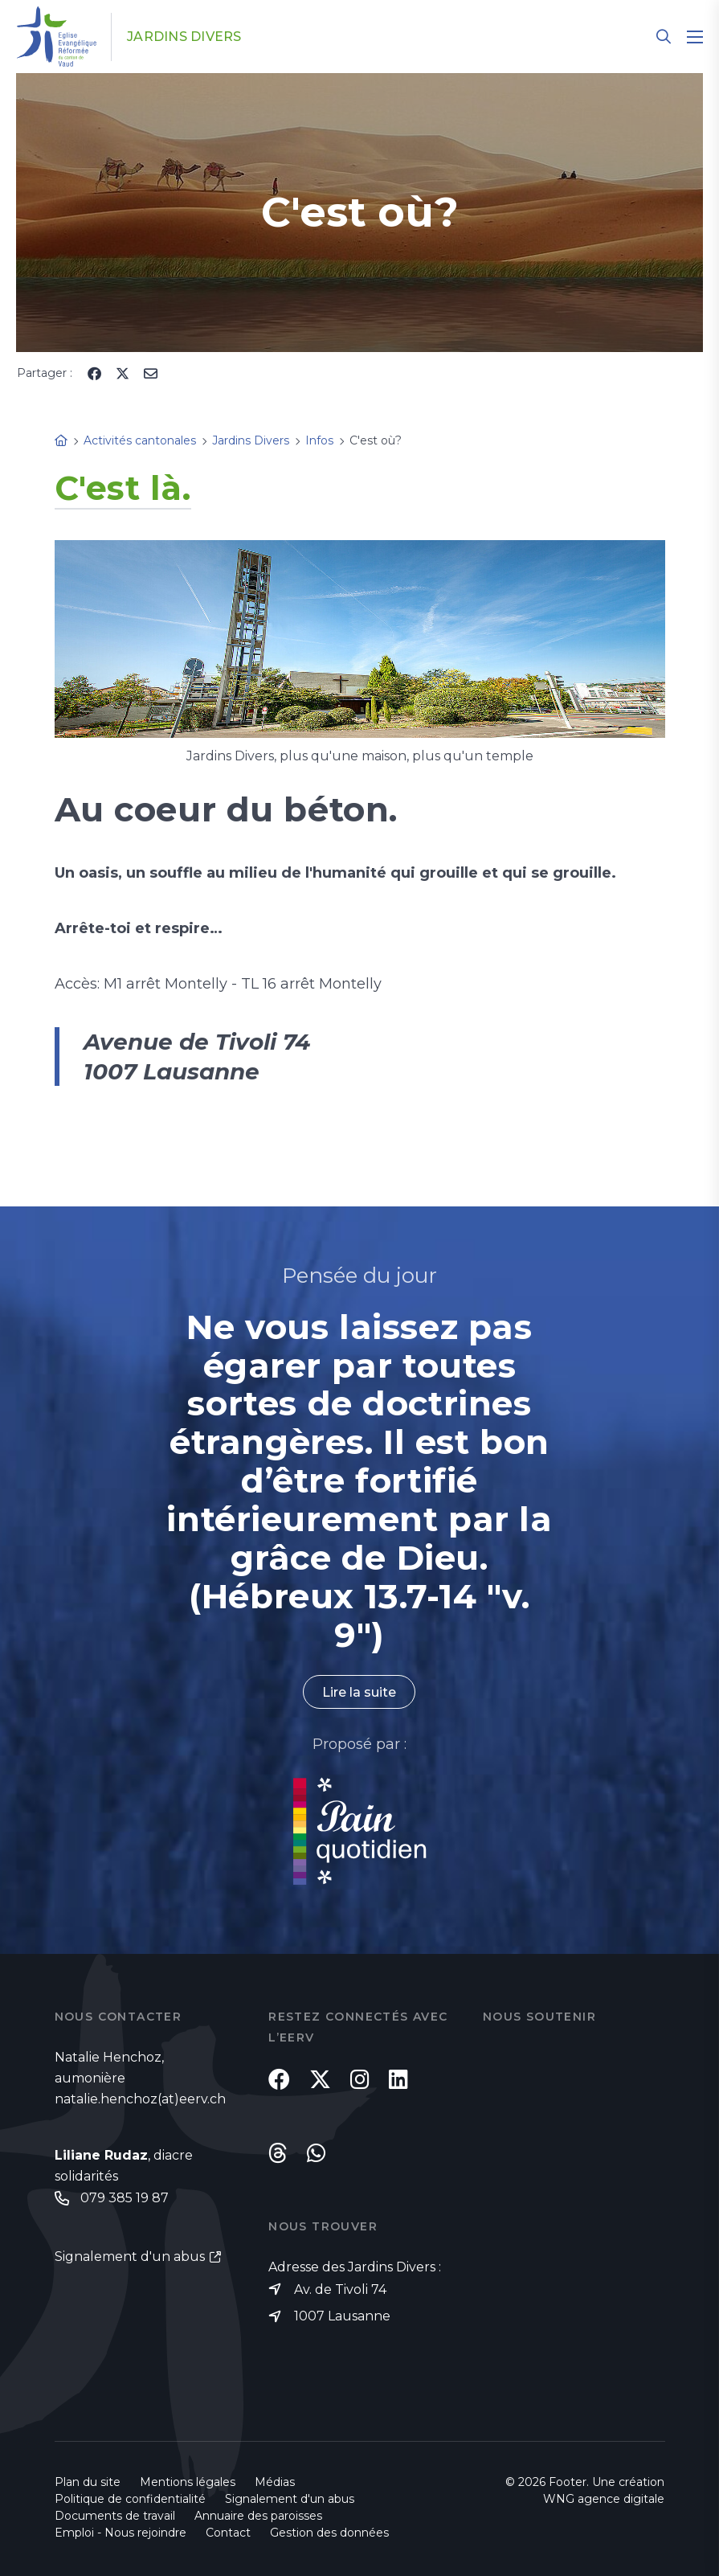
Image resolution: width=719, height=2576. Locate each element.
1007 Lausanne (342, 2316)
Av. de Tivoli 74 (340, 2289)
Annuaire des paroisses (258, 2515)
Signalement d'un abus (130, 2256)
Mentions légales (187, 2482)
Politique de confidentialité (130, 2499)
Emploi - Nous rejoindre (120, 2532)
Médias (275, 2482)
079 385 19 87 (124, 2198)
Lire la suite (359, 1692)
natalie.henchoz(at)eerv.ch (140, 2099)
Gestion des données (329, 2532)
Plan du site (88, 2482)
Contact (228, 2532)
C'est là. (124, 488)
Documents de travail (115, 2515)
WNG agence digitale (603, 2499)
